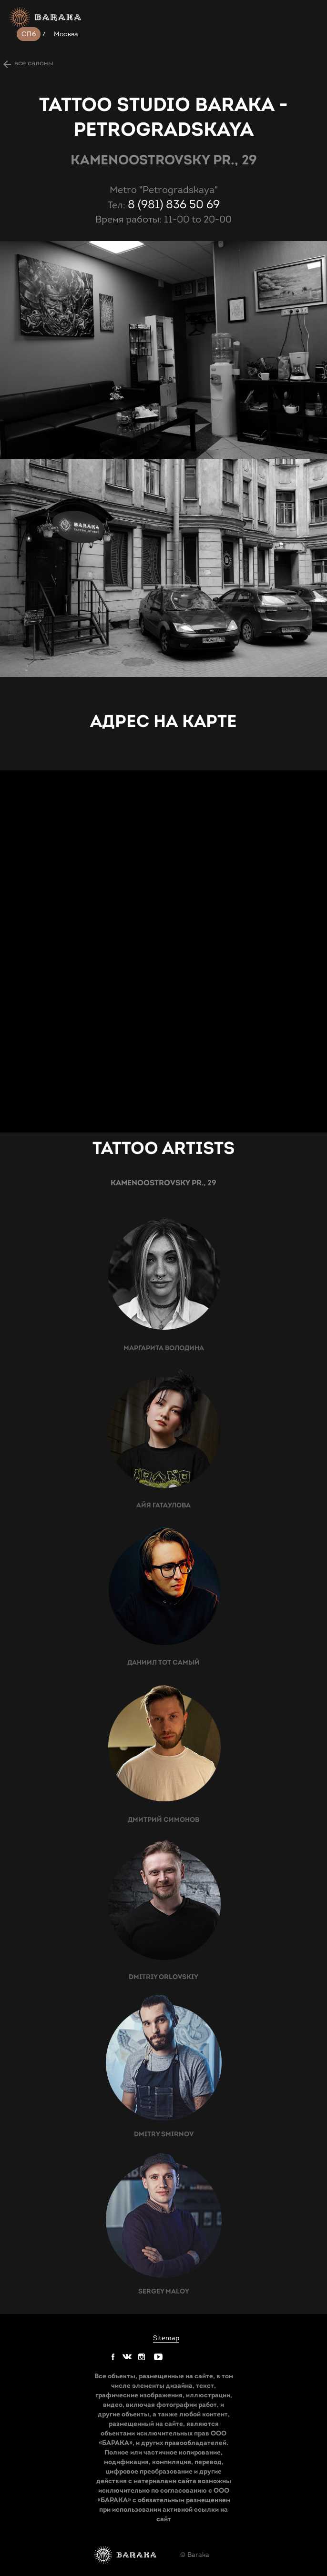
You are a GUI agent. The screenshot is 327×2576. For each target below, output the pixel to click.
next (10, 272)
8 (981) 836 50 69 (174, 204)
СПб (28, 34)
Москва (66, 34)
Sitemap (166, 2338)
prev (10, 251)
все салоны (33, 63)
